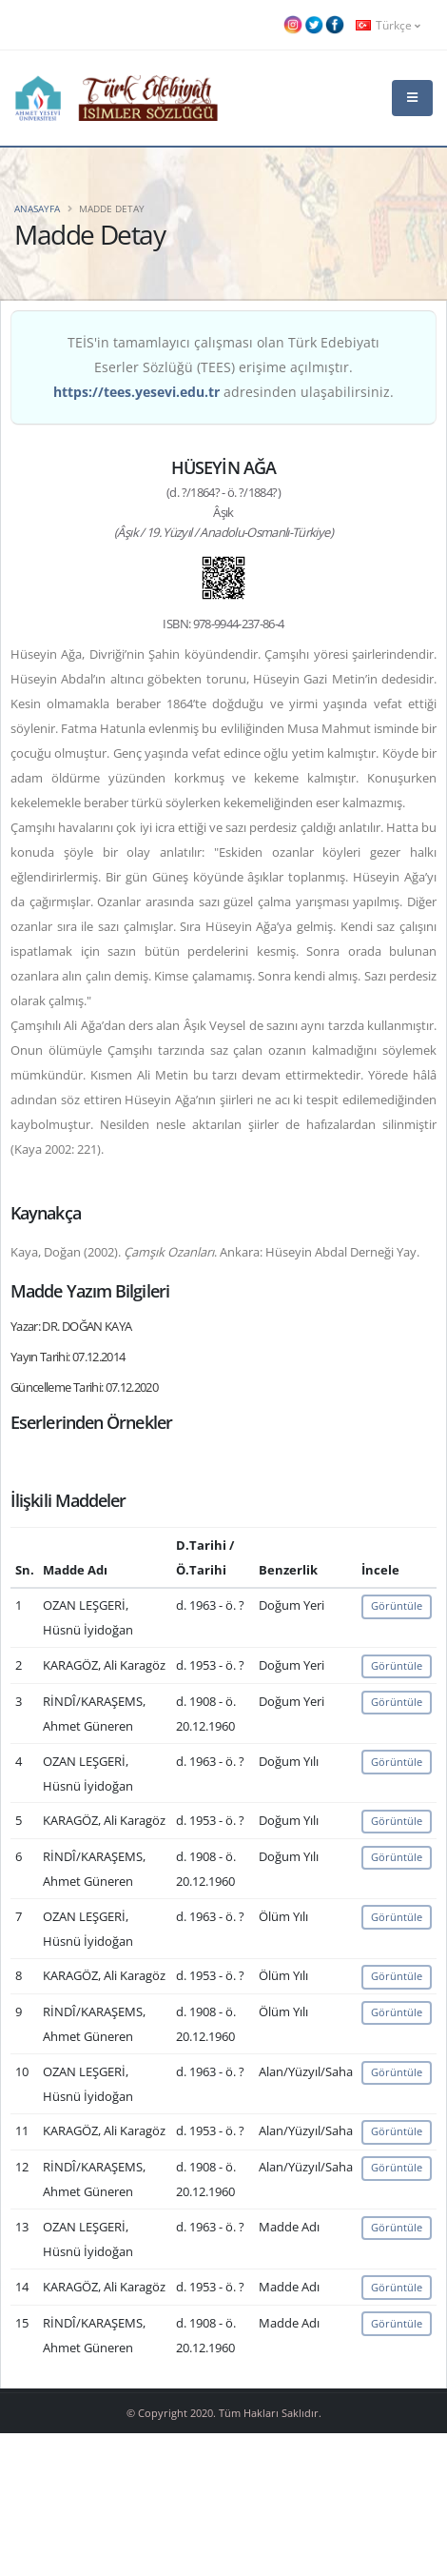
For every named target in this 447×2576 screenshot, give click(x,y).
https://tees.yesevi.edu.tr (136, 392)
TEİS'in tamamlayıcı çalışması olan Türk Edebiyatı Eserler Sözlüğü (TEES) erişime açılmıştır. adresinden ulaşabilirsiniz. (223, 367)
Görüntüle (396, 1605)
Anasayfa (37, 208)
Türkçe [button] (388, 24)
